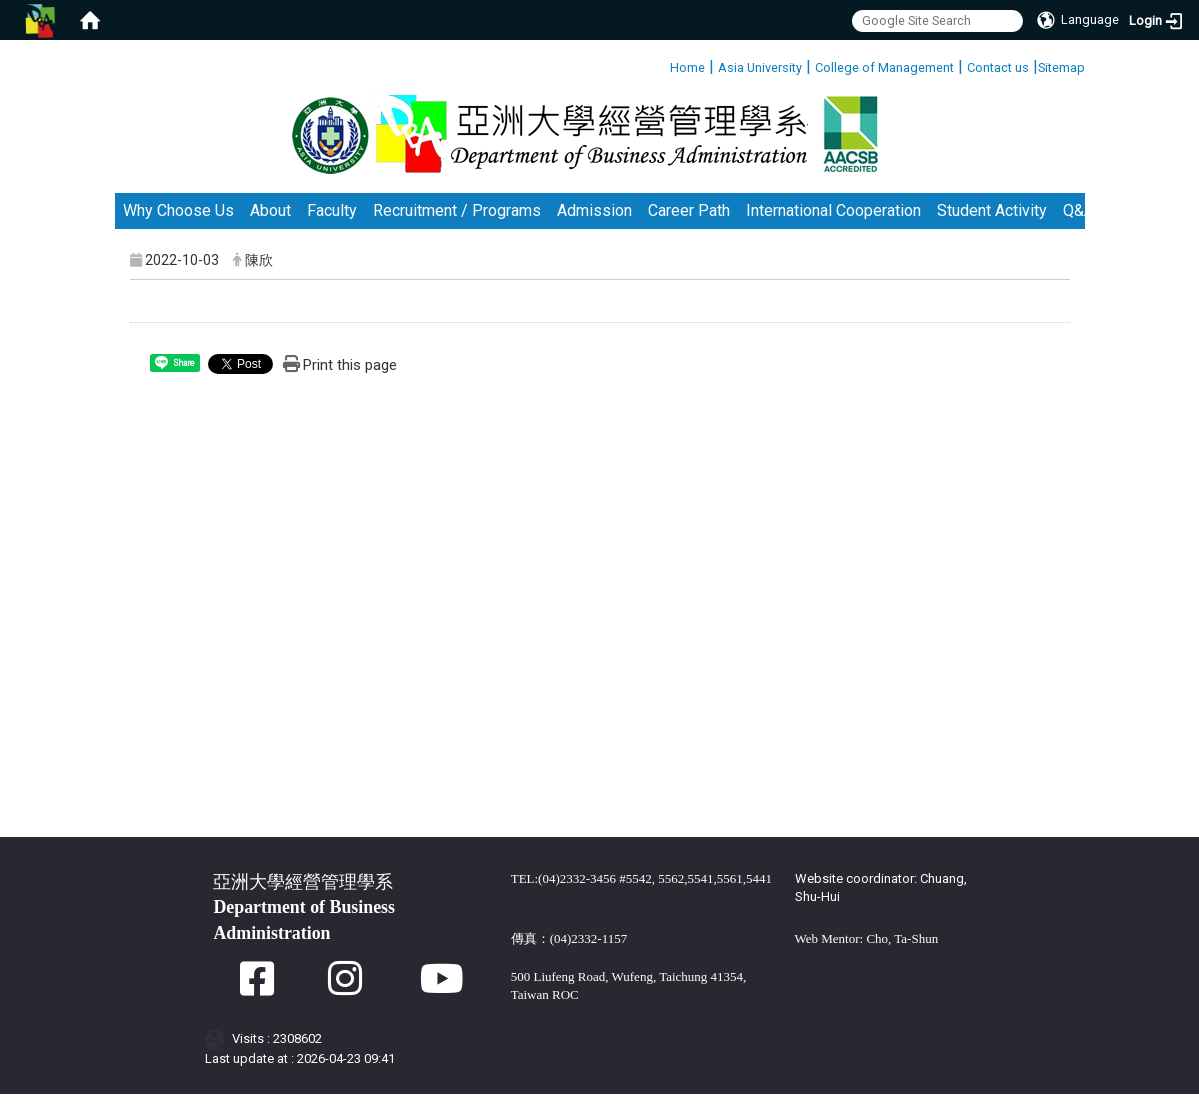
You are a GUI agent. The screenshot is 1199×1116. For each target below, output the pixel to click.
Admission (594, 232)
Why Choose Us (178, 232)
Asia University (760, 67)
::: (662, 64)
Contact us (998, 67)
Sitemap (1061, 67)
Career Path (689, 232)
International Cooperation (833, 232)
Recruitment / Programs (457, 232)
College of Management (884, 67)
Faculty (332, 232)
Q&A (1078, 232)
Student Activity (992, 232)
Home (687, 67)
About (270, 232)
